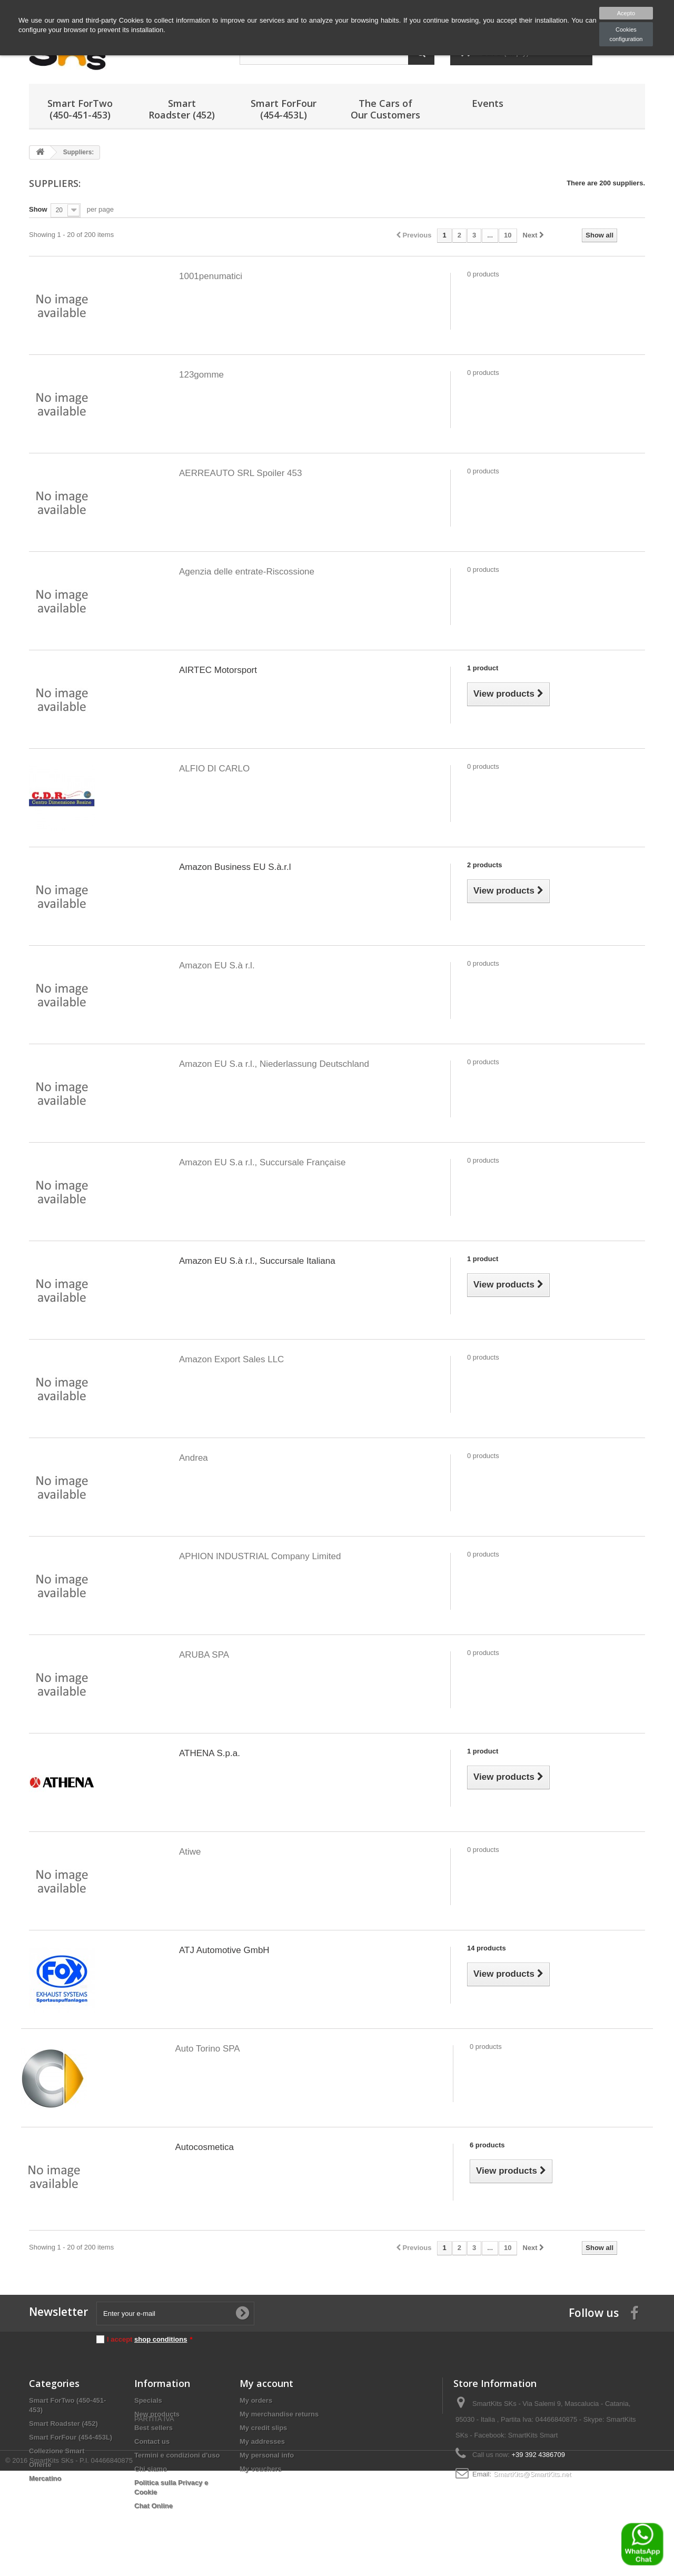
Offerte (40, 2465)
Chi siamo (150, 2469)
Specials (148, 2400)
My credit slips (263, 2428)
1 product (482, 668)
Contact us (152, 2441)
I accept (149, 2339)
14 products (486, 1948)
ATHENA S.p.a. (209, 1753)
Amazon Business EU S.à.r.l (235, 867)
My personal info (267, 2455)
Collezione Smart (56, 2451)
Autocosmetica (204, 2147)
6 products (487, 2145)
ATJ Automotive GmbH (224, 1950)
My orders (256, 2400)
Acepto (626, 13)
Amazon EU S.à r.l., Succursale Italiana (257, 1261)
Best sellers (153, 2428)
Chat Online (153, 2506)
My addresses (262, 2441)
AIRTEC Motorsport (218, 670)
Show (38, 209)
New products (157, 2414)
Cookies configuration (625, 34)
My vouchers (260, 2469)
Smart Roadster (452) (181, 109)
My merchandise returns (279, 2414)
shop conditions (160, 2339)
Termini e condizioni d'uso (177, 2455)
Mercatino (45, 2478)
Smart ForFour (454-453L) (283, 109)
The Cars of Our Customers (385, 109)
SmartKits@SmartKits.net (532, 2474)
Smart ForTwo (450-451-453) (80, 109)
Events (487, 103)
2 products (484, 865)
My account (266, 2383)
